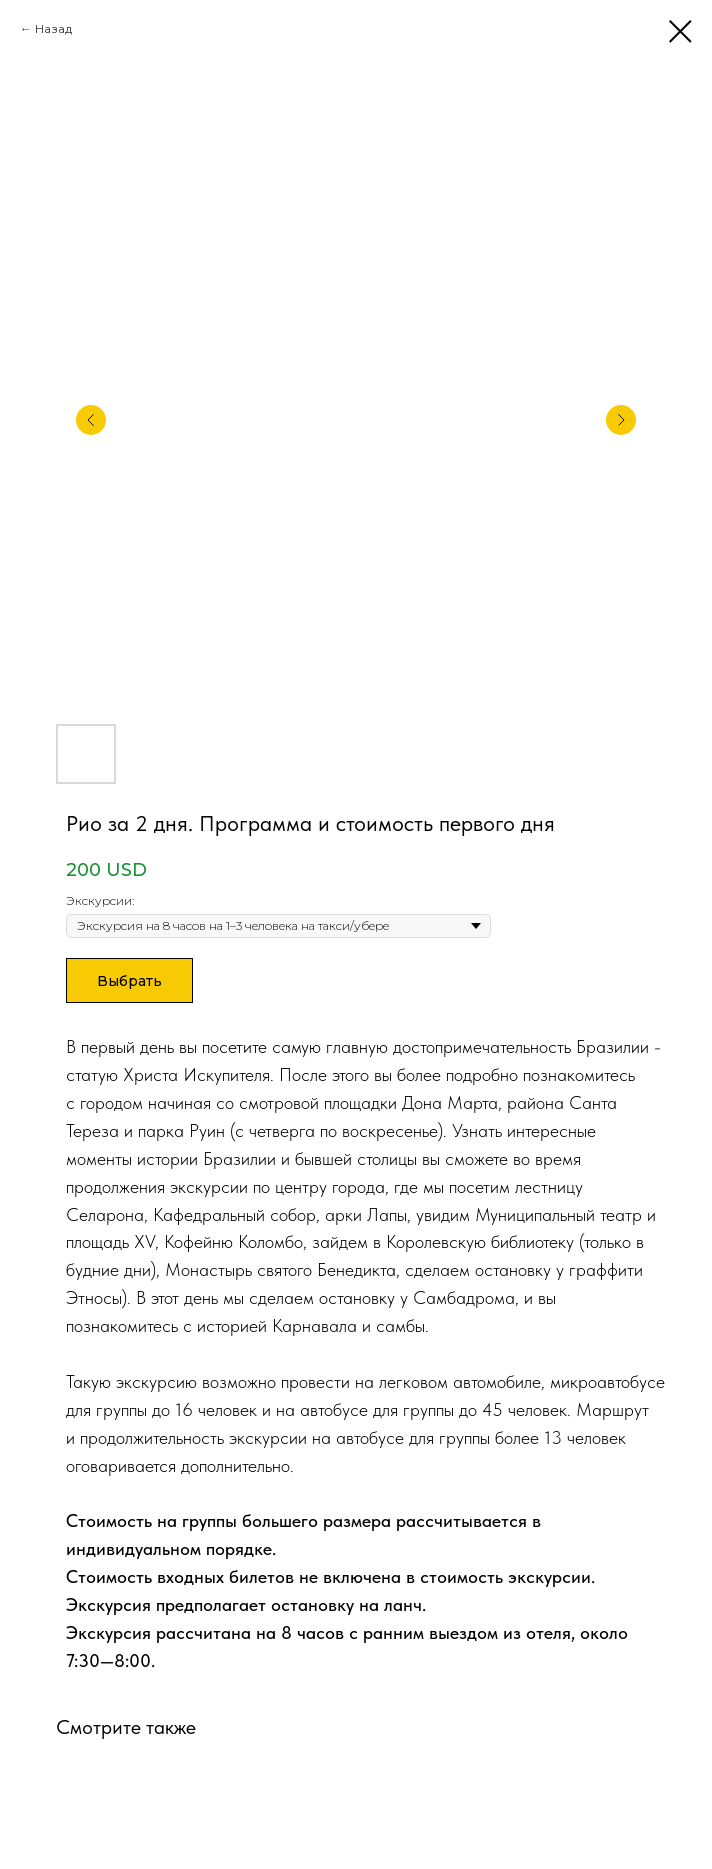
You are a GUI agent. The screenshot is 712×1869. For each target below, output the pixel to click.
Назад (53, 28)
